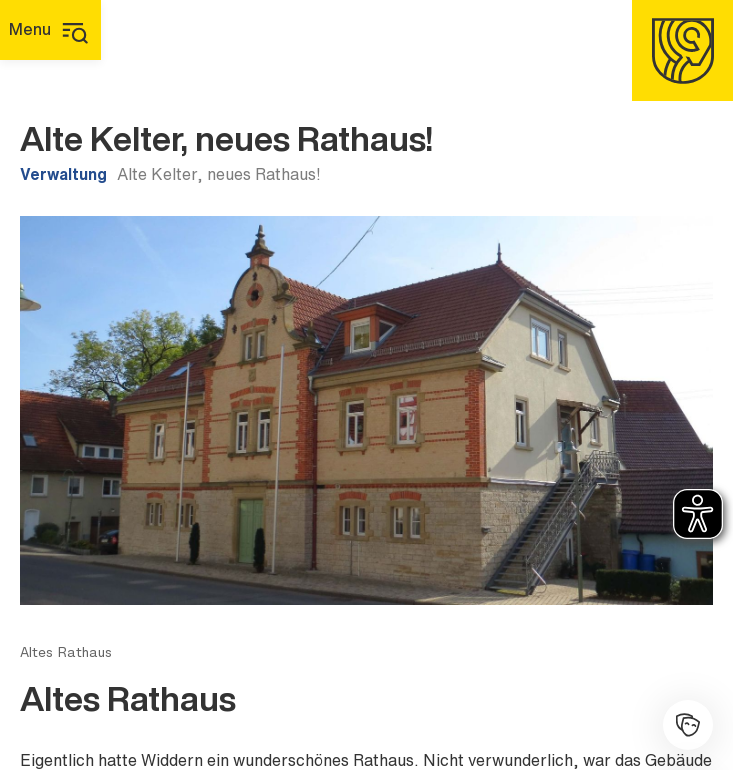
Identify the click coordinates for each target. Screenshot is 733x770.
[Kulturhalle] (688, 725)
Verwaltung (63, 174)
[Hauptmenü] (50, 30)
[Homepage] (682, 50)
